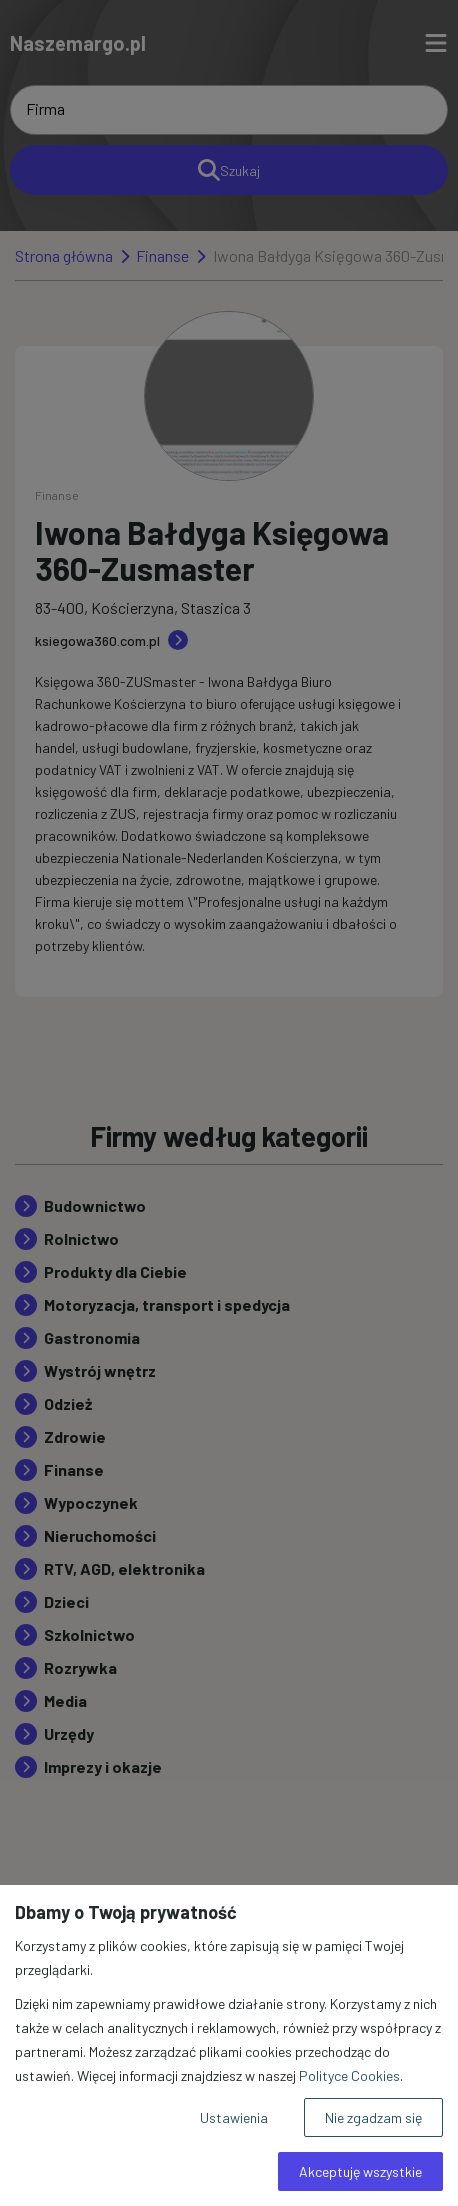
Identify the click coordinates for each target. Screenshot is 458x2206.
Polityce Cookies (349, 2075)
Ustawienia (234, 2117)
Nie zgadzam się (373, 2117)
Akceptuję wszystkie (360, 2171)
